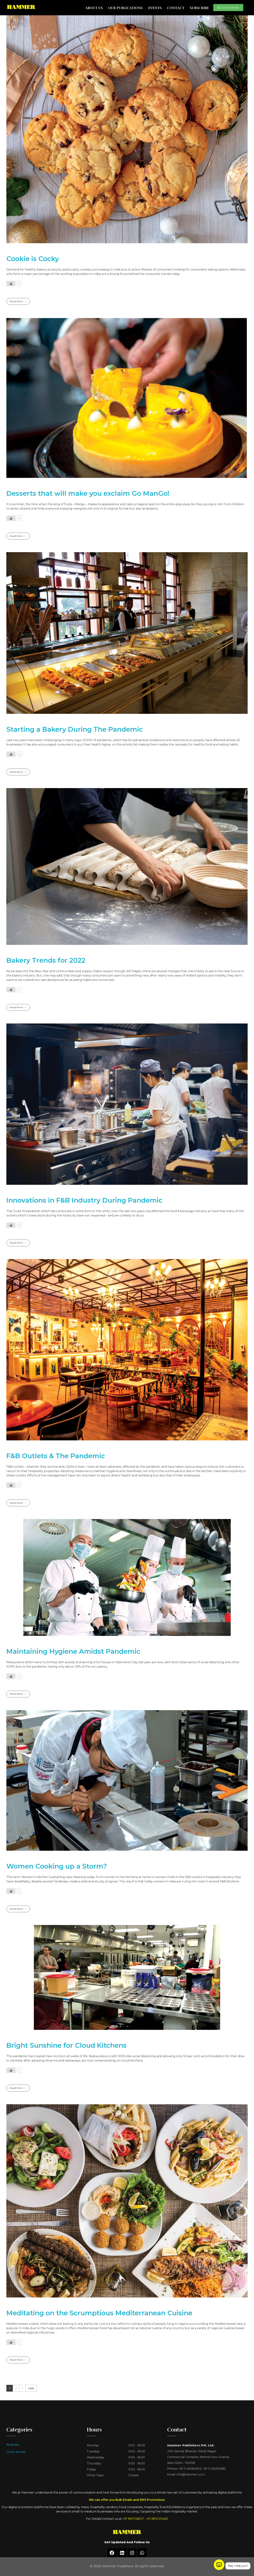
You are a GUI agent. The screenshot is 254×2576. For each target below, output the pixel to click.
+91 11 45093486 (214, 2468)
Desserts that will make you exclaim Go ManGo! (87, 493)
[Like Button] (10, 283)
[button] (228, 7)
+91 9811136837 (133, 2518)
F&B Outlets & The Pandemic (55, 1456)
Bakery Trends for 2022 (45, 960)
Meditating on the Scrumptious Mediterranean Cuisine (99, 2313)
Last (31, 2388)
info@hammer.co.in (190, 2474)
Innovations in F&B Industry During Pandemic (84, 1200)
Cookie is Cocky (32, 259)
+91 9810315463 (157, 2518)
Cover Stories (15, 2452)
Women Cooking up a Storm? (56, 1866)
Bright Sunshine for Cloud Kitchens (66, 2045)
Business (12, 2444)
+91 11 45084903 (189, 2468)
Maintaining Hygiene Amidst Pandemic (73, 1651)
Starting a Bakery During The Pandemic (74, 729)
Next (22, 2388)
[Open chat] (219, 2564)
